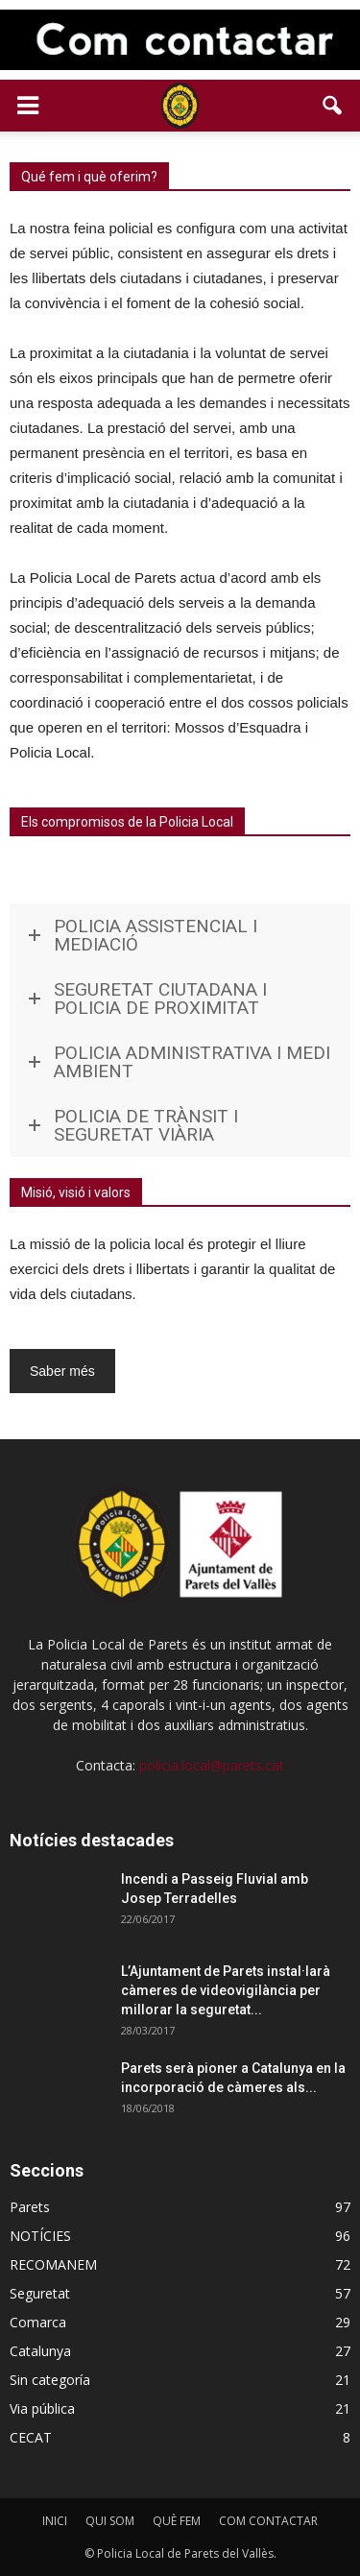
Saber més (62, 1371)
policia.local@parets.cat (211, 1765)
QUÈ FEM (177, 2521)
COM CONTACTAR (268, 2521)
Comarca (38, 2322)
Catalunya (40, 2351)
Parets (30, 2207)
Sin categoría (50, 2380)
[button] (333, 106)
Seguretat (40, 2293)
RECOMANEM (53, 2264)
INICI (54, 2521)
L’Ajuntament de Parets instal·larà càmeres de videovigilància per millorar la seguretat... (225, 1990)
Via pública (42, 2408)
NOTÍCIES (40, 2236)
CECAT (31, 2437)
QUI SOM (109, 2521)
